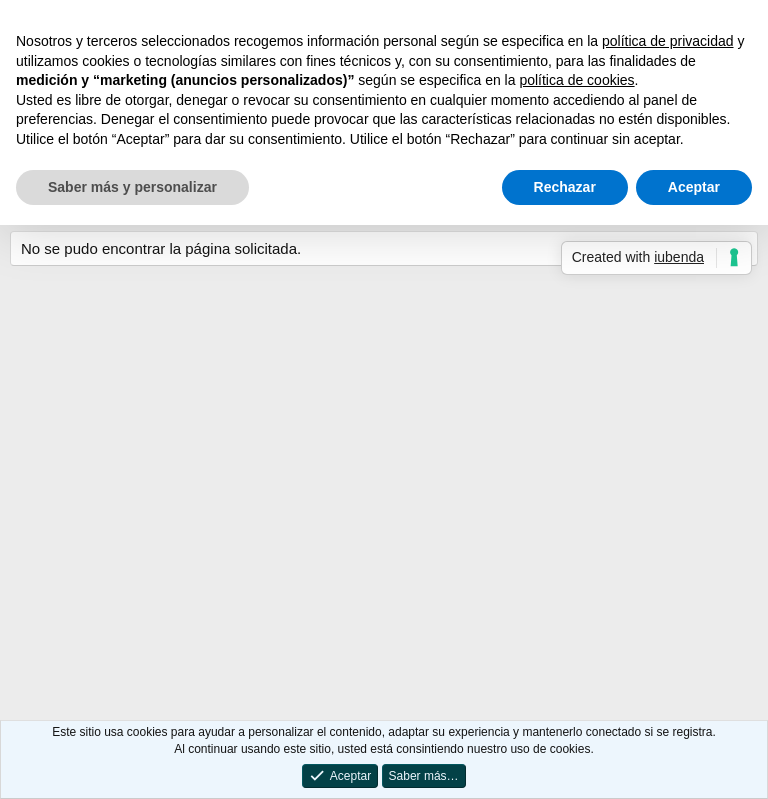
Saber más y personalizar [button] (132, 187)
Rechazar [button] (565, 187)
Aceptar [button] (694, 187)
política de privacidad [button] (668, 41)
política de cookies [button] (576, 80)
